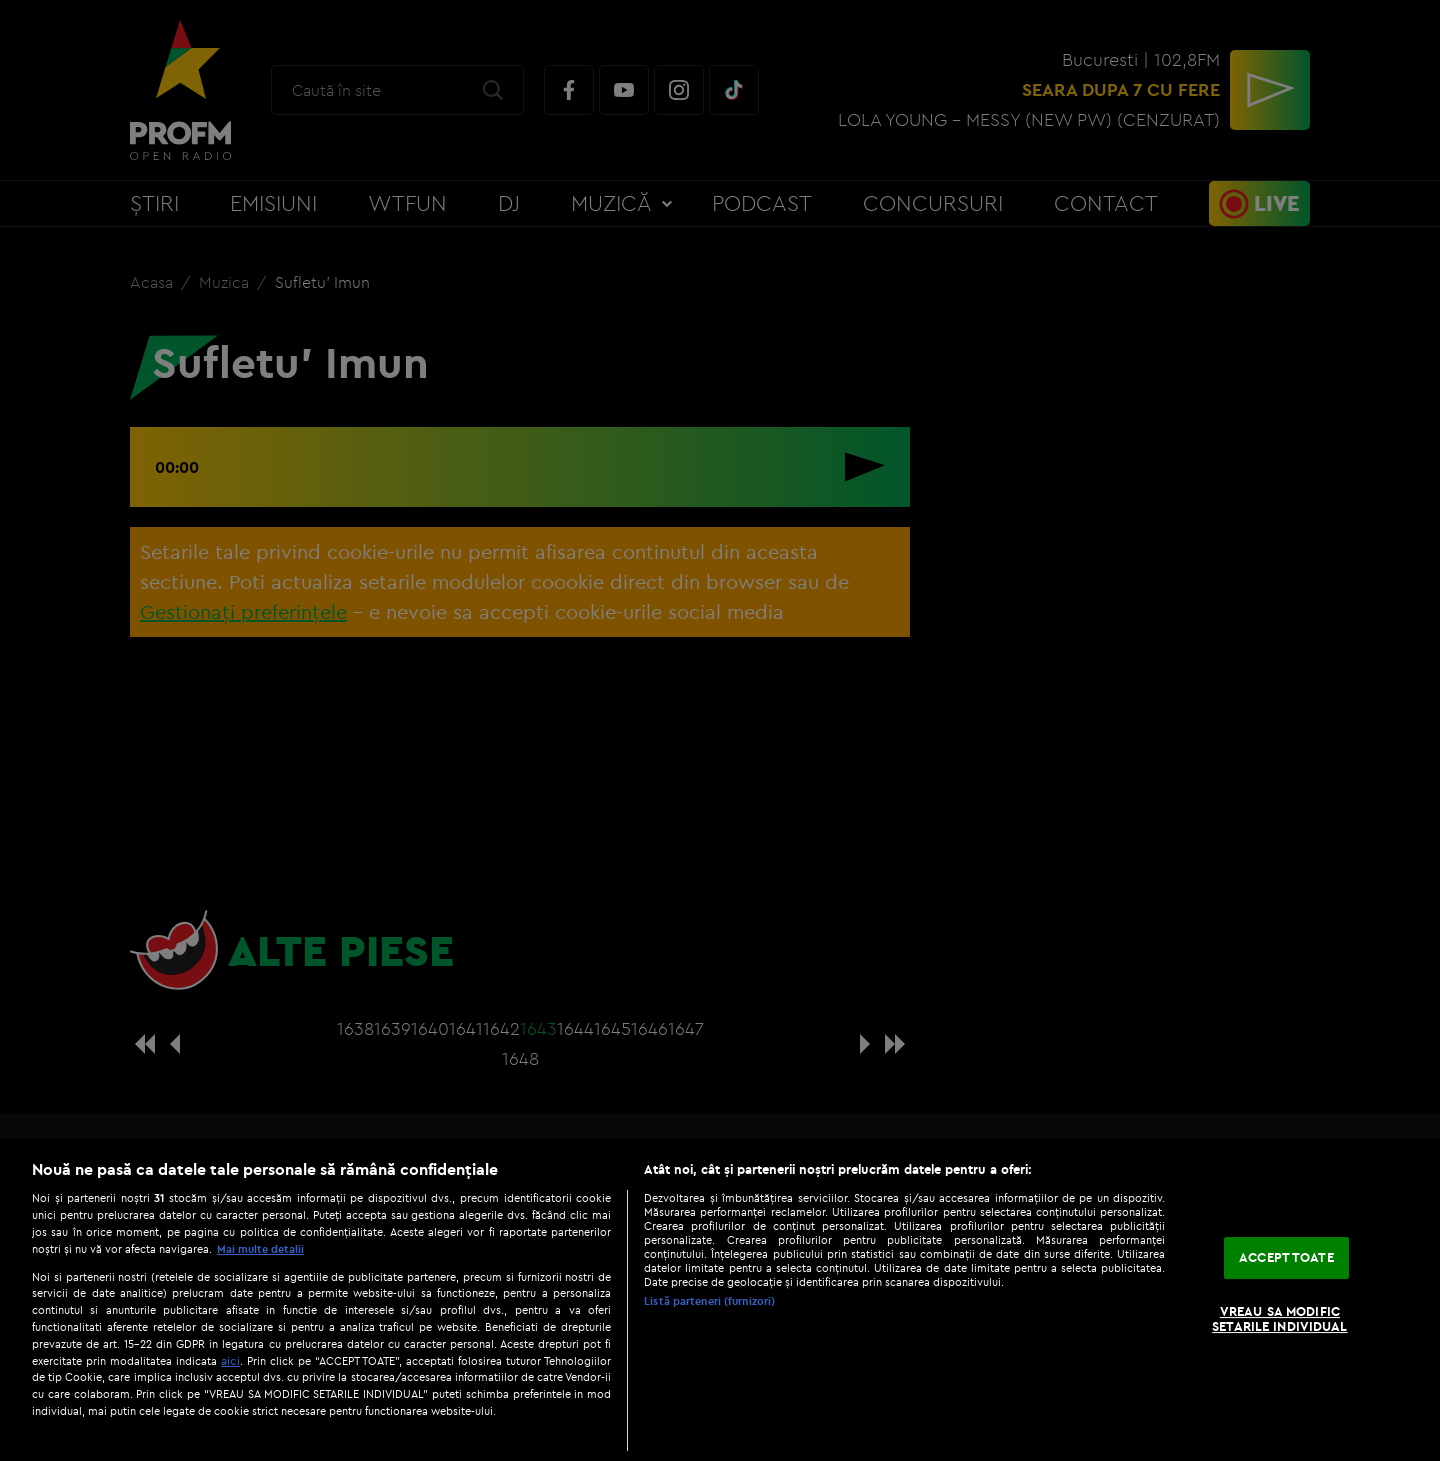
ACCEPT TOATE (1286, 1257)
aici (230, 1360)
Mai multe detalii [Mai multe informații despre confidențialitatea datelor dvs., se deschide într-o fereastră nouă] (260, 1249)
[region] (720, 1300)
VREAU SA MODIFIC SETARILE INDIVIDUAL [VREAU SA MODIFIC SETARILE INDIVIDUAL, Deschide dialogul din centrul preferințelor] (1279, 1319)
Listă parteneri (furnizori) (709, 1301)
